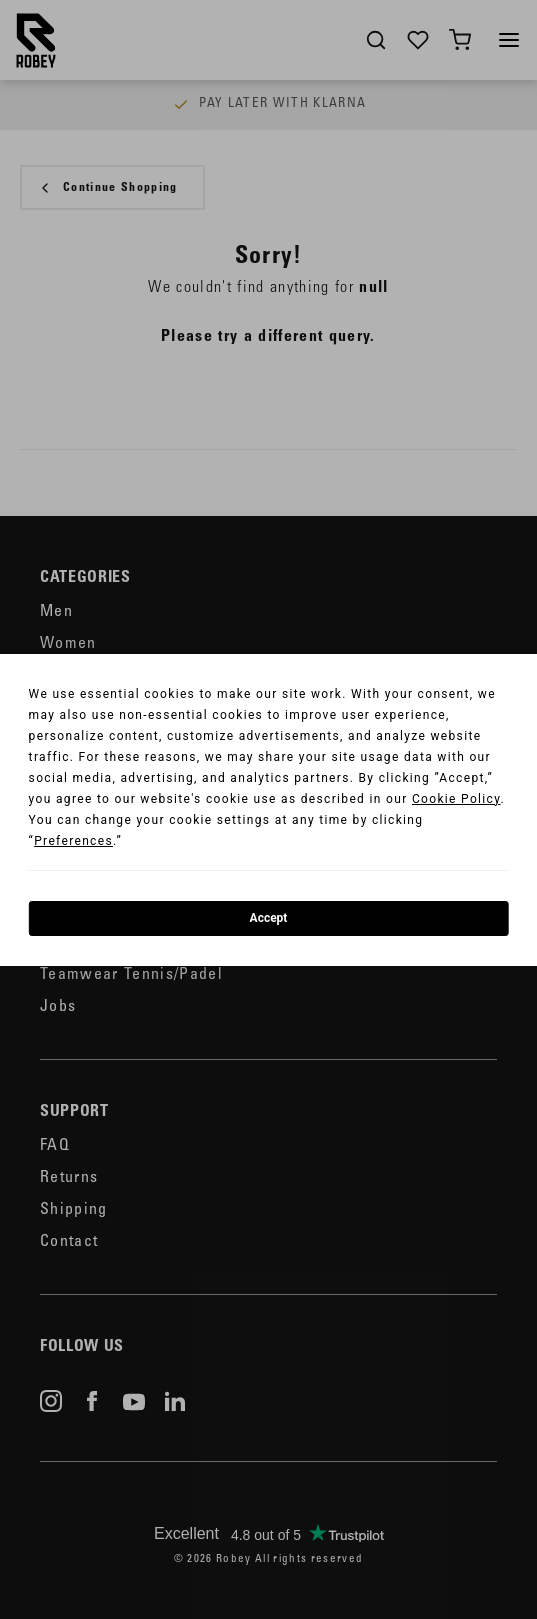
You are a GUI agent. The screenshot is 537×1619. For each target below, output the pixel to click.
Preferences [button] (73, 841)
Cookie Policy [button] (456, 799)
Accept (269, 918)
